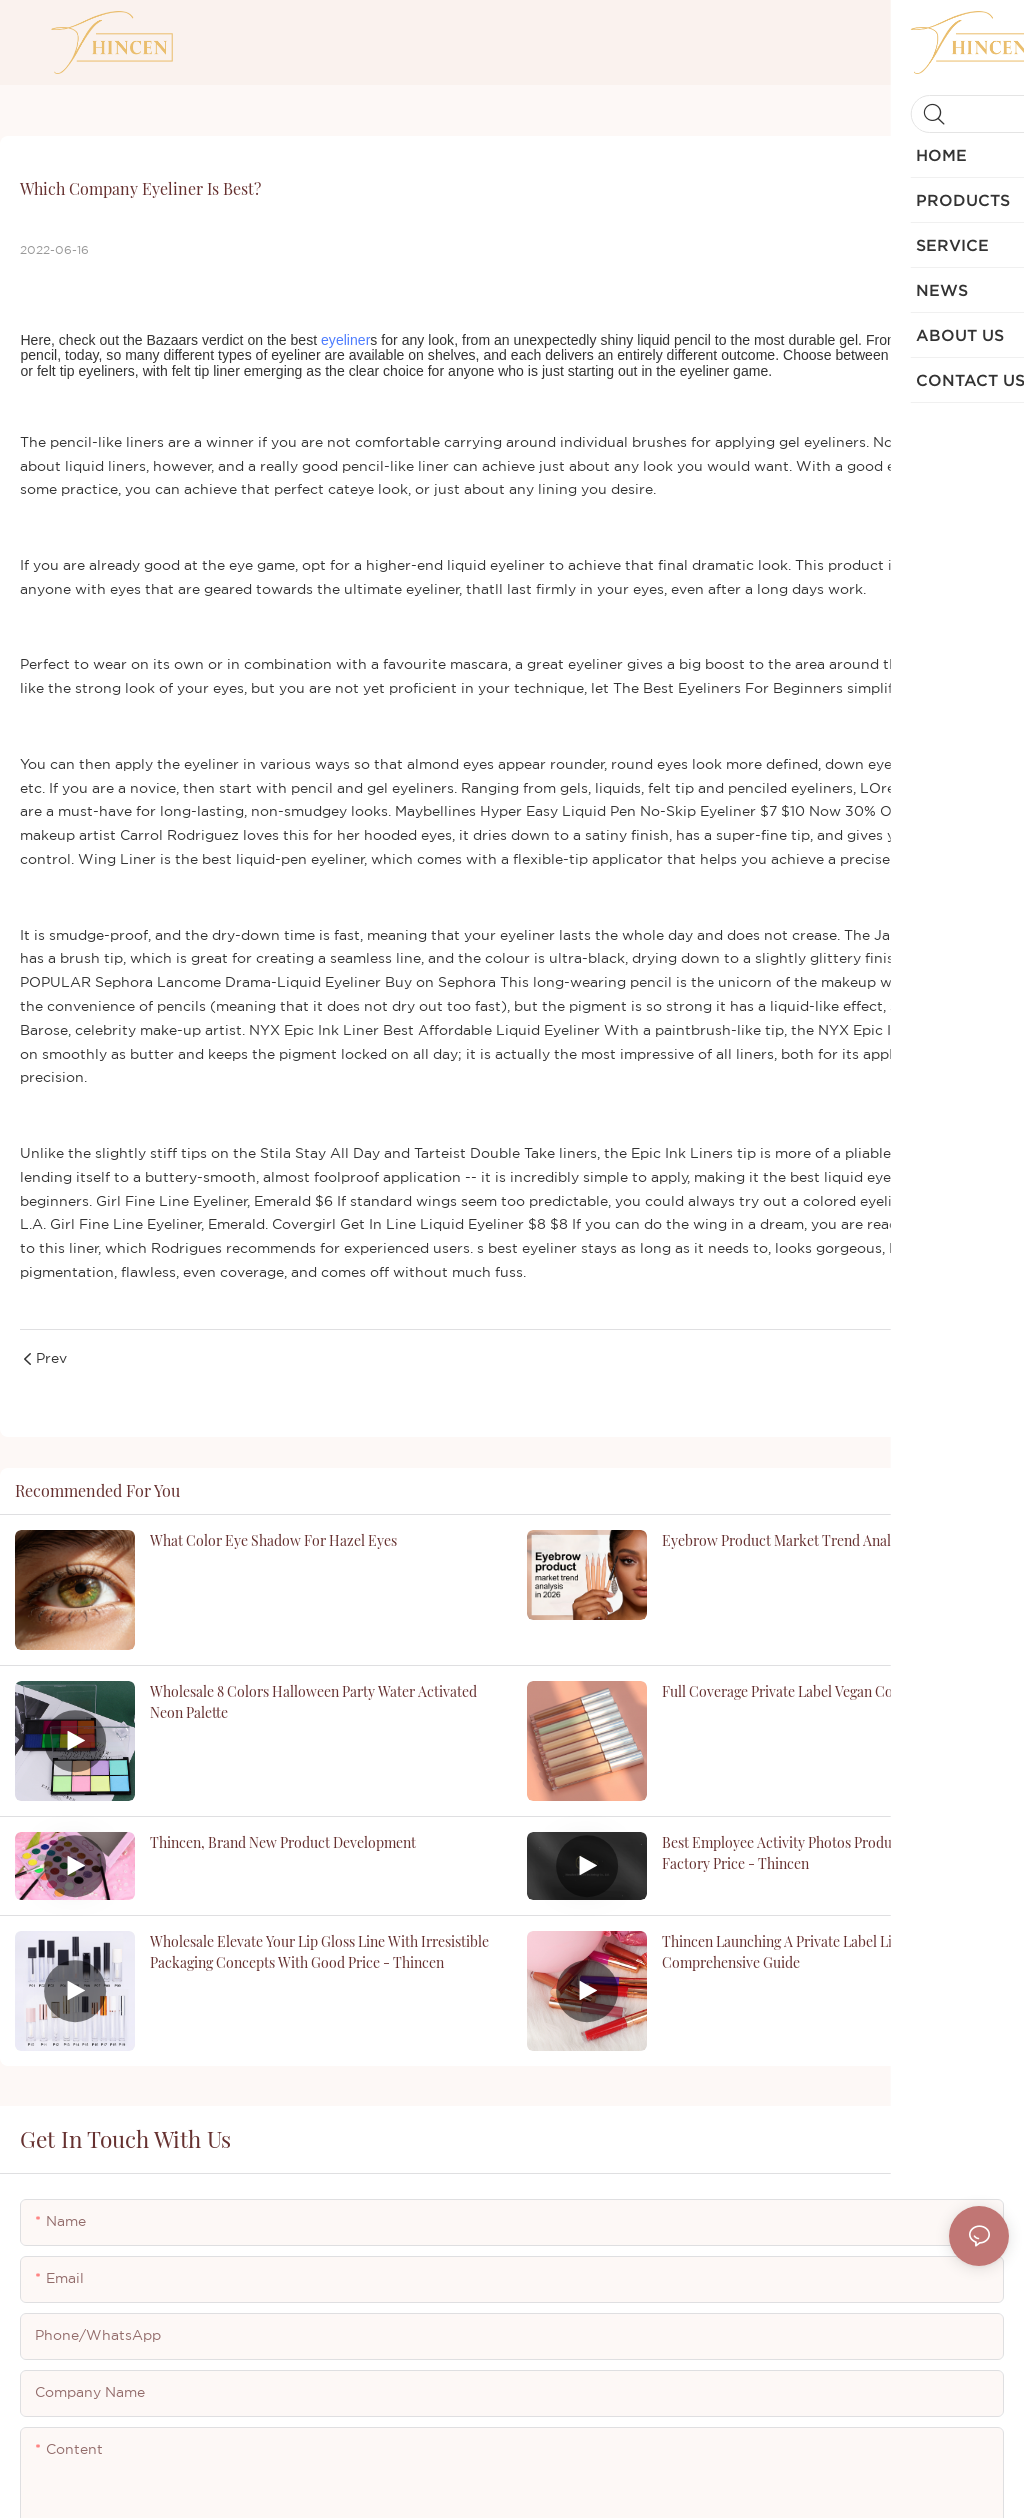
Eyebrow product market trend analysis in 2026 (812, 1540)
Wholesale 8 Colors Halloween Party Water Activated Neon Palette (313, 1702)
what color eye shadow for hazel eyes (273, 1540)
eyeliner (345, 340)
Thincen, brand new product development (283, 1842)
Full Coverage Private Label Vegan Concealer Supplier (828, 1691)
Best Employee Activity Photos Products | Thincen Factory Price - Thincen (816, 1853)
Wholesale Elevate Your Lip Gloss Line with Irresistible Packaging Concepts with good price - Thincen (319, 1952)
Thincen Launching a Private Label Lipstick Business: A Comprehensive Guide (832, 1952)
